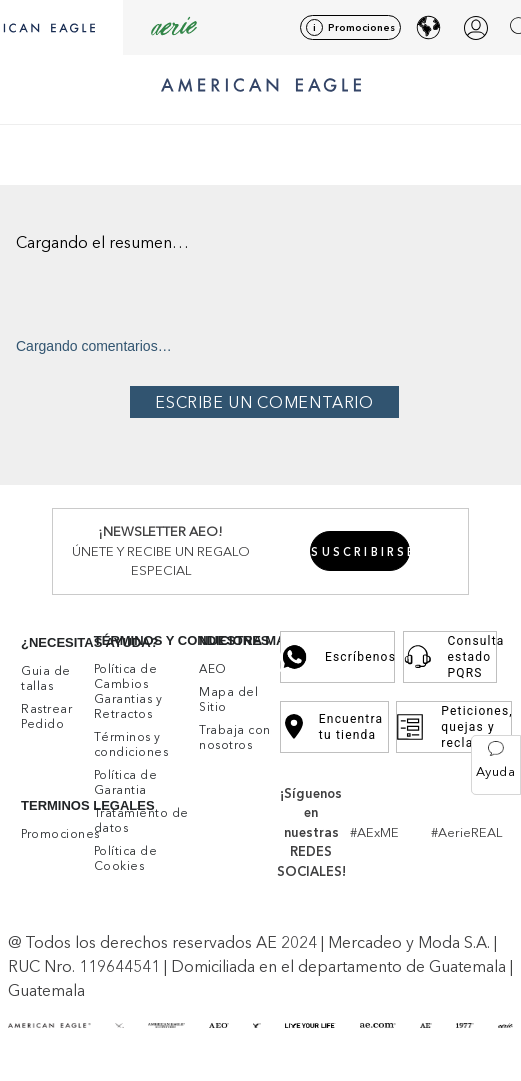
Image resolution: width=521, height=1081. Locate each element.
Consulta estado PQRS (450, 657)
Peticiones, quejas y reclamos (453, 727)
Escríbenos (337, 657)
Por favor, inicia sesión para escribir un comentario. (264, 402)
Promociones (361, 27)
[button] (496, 765)
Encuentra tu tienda (334, 727)
